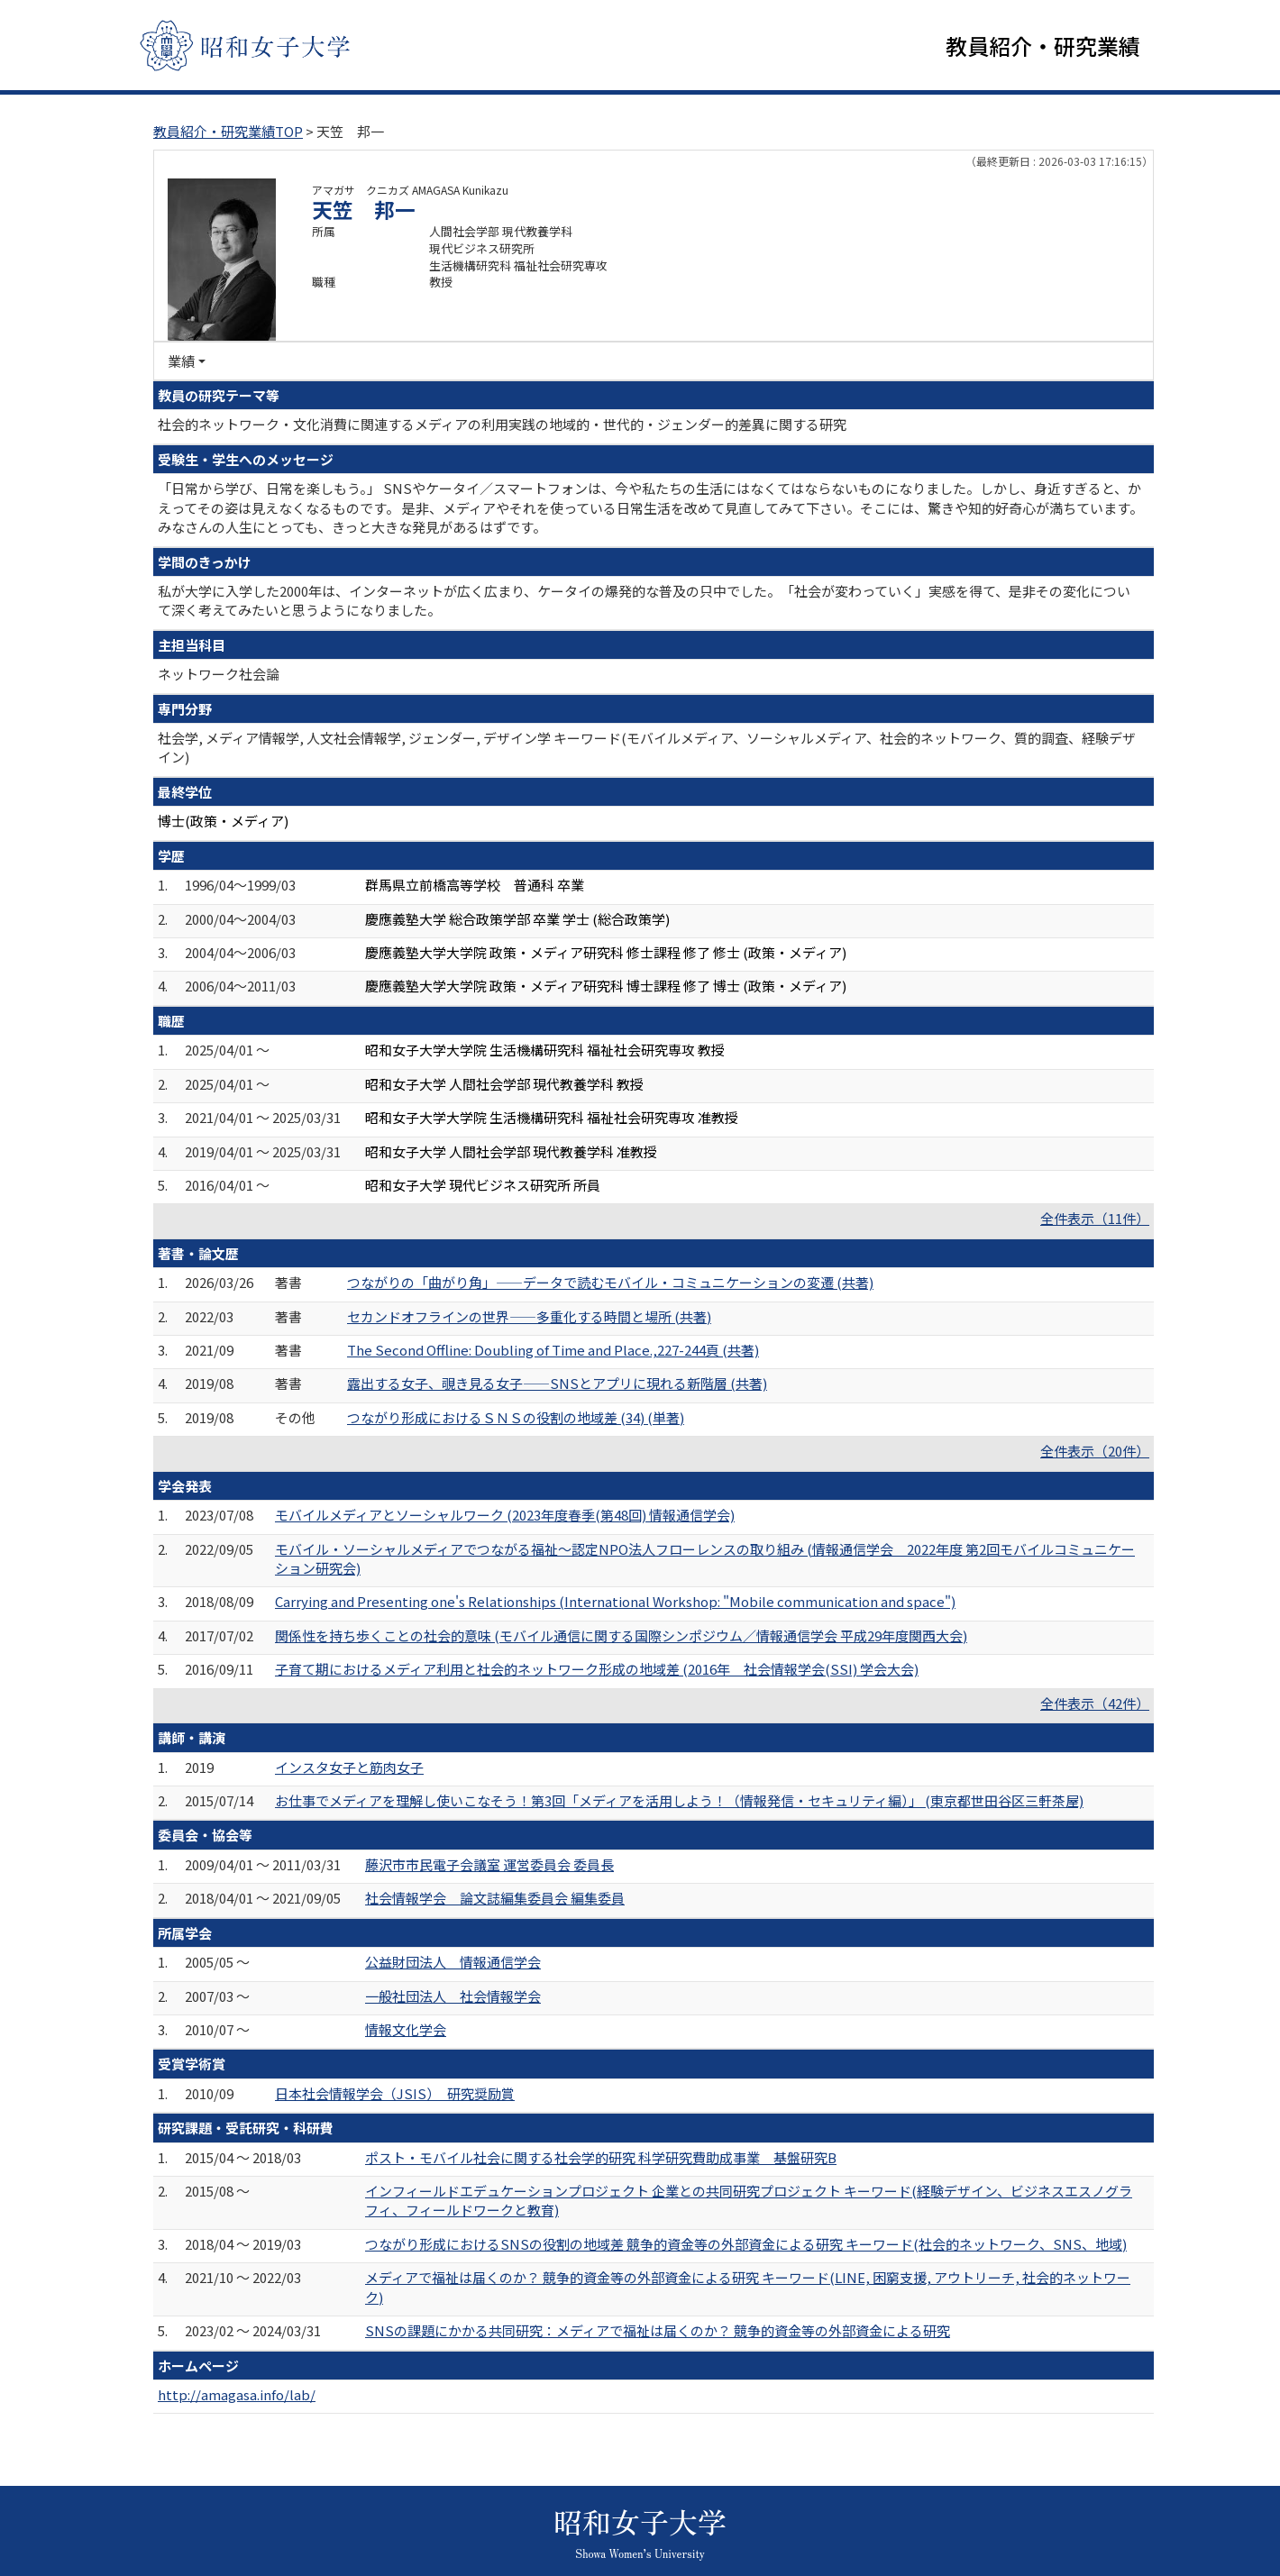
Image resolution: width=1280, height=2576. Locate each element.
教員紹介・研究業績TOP (228, 131)
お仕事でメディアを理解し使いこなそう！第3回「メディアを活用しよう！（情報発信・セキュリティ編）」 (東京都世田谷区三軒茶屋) (679, 1800)
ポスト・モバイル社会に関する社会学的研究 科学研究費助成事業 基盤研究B (601, 2157)
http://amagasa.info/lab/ (236, 2394)
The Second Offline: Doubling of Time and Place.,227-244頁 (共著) (553, 1349)
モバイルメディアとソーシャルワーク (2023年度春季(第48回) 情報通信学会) (505, 1514)
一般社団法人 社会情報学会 (453, 1996)
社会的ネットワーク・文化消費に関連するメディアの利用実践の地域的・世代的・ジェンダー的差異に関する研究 (502, 424)
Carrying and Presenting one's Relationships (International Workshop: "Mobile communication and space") (615, 1601)
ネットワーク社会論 (218, 673)
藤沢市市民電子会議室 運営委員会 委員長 (489, 1864)
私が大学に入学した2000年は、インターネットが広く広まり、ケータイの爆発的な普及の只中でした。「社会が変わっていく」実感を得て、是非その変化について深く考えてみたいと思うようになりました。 (644, 600)
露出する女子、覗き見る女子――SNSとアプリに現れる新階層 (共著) (557, 1383)
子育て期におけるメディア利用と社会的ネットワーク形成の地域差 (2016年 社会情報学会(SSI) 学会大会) (597, 1668)
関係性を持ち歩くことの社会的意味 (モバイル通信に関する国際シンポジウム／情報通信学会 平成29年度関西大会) (621, 1635)
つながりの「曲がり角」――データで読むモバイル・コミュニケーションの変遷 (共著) (610, 1282)
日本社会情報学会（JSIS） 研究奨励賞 (395, 2093)
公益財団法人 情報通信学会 (453, 1961)
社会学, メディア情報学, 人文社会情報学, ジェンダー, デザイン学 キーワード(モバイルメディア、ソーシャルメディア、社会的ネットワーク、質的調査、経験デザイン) (647, 747)
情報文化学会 (405, 2029)
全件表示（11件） (1094, 1218)
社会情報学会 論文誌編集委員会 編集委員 (495, 1897)
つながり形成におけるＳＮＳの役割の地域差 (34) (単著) (515, 1417)
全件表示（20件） (1094, 1450)
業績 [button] (181, 361)
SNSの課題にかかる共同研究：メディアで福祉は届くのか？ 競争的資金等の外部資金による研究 (657, 2330)
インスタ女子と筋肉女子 (349, 1767)
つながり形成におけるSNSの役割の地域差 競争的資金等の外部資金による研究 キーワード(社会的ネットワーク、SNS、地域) (746, 2243)
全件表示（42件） (1094, 1703)
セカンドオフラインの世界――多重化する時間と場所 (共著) (529, 1316)
